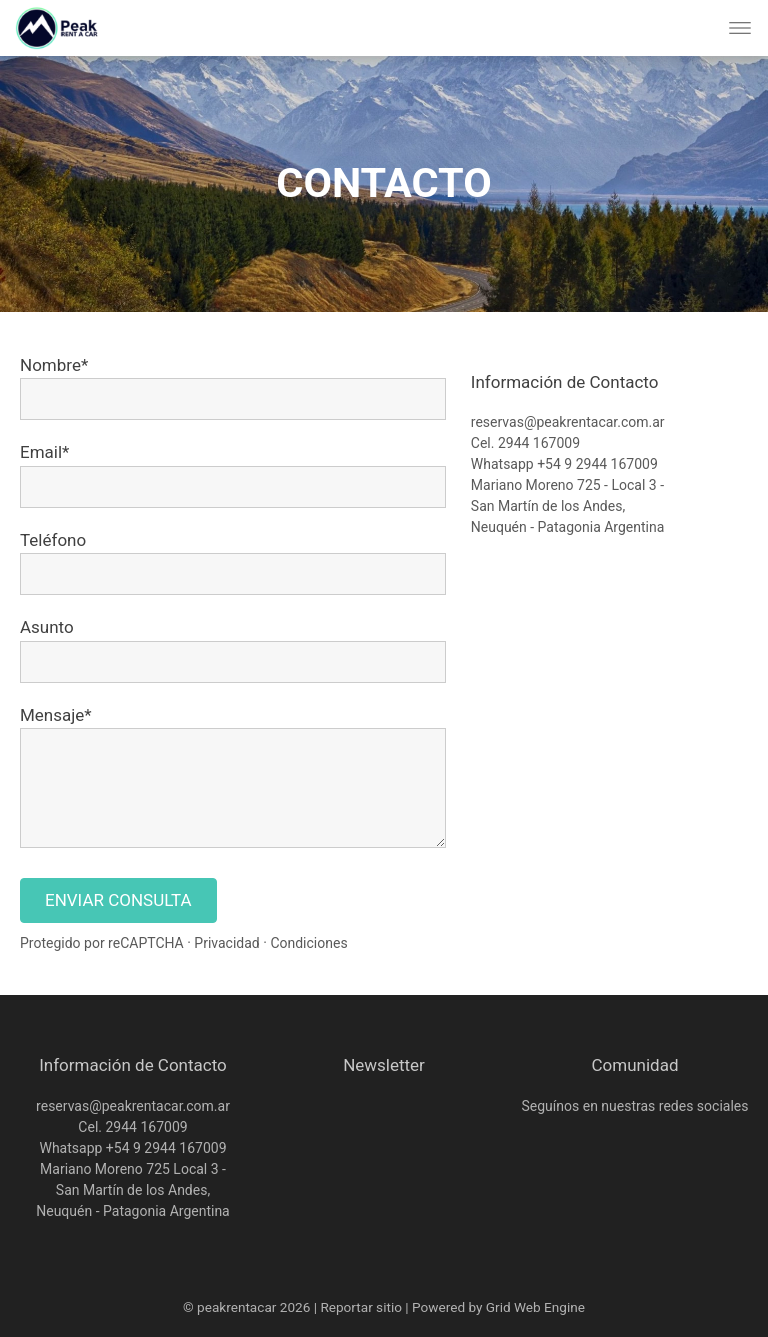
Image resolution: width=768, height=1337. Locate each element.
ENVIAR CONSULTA (118, 900)
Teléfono (53, 540)
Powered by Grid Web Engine (498, 1307)
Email (41, 452)
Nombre (50, 365)
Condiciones (308, 943)
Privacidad (226, 943)
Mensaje (52, 715)
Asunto (47, 627)
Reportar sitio (361, 1307)
